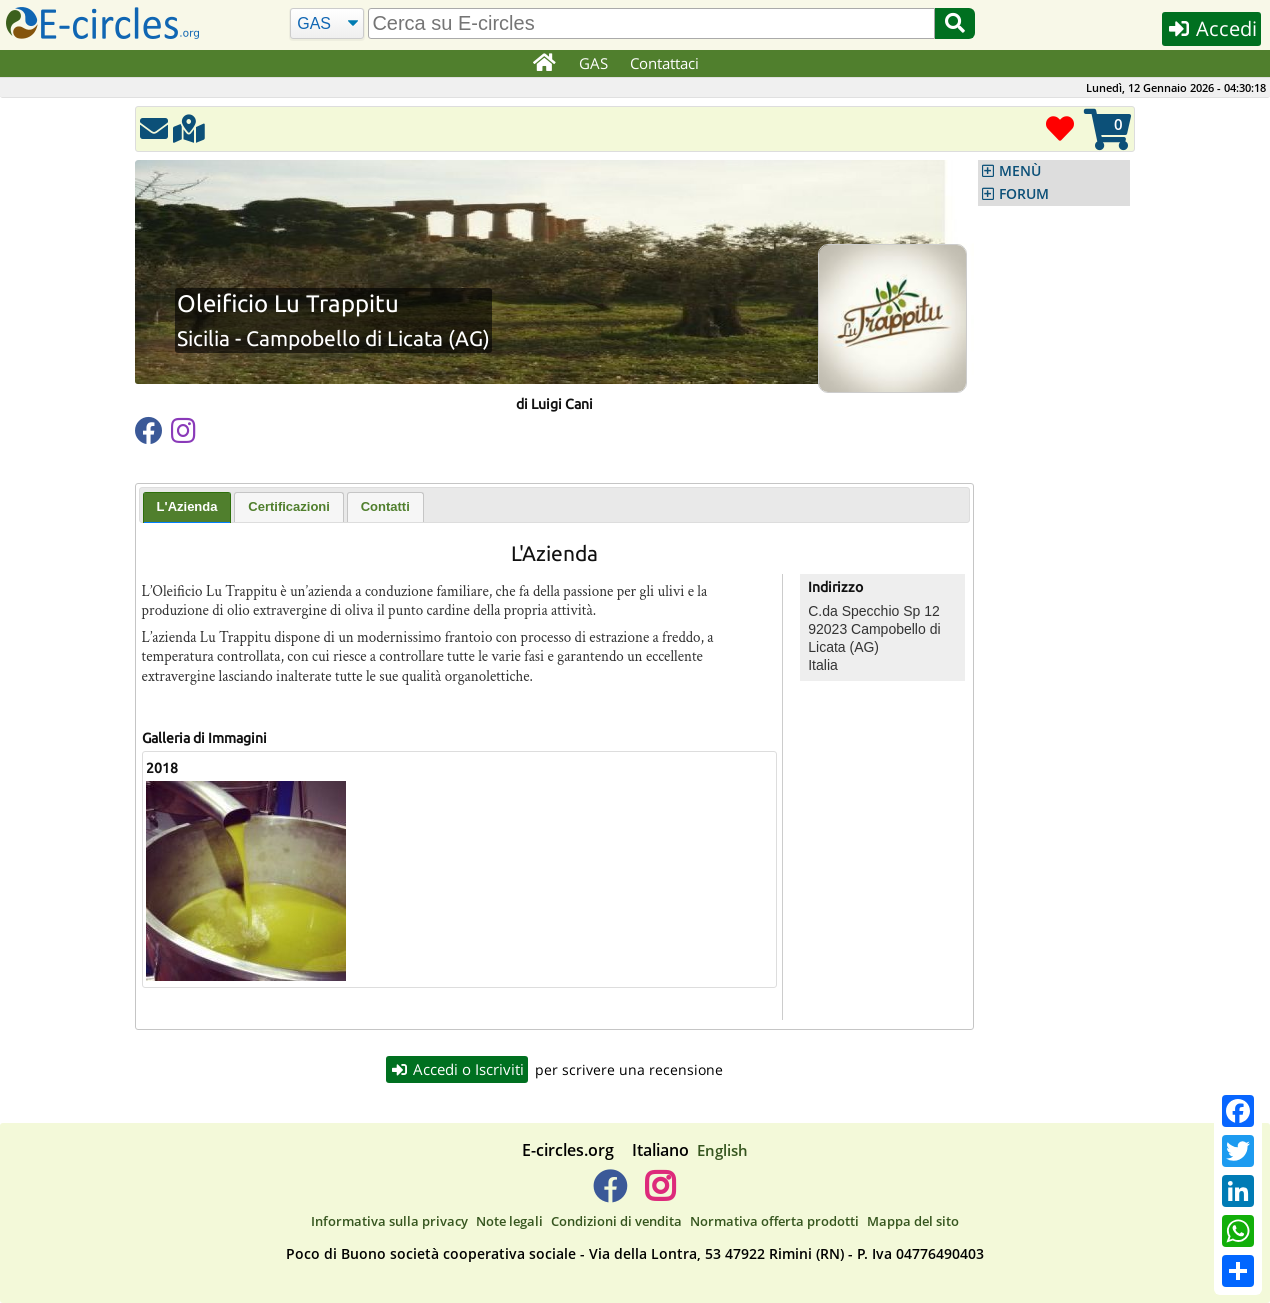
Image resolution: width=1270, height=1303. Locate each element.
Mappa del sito (913, 1221)
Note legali (509, 1221)
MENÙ (1020, 171)
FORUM (1024, 194)
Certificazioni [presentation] (289, 506)
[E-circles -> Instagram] (659, 1194)
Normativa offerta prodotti (774, 1221)
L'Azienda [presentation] (187, 506)
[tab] (187, 508)
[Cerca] (327, 24)
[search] (651, 23)
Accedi (1211, 28)
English (722, 1150)
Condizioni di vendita (616, 1221)
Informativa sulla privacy (389, 1221)
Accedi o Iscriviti (457, 1069)
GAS (593, 63)
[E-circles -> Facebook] (609, 1194)
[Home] (543, 64)
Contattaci (664, 63)
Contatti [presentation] (385, 506)
